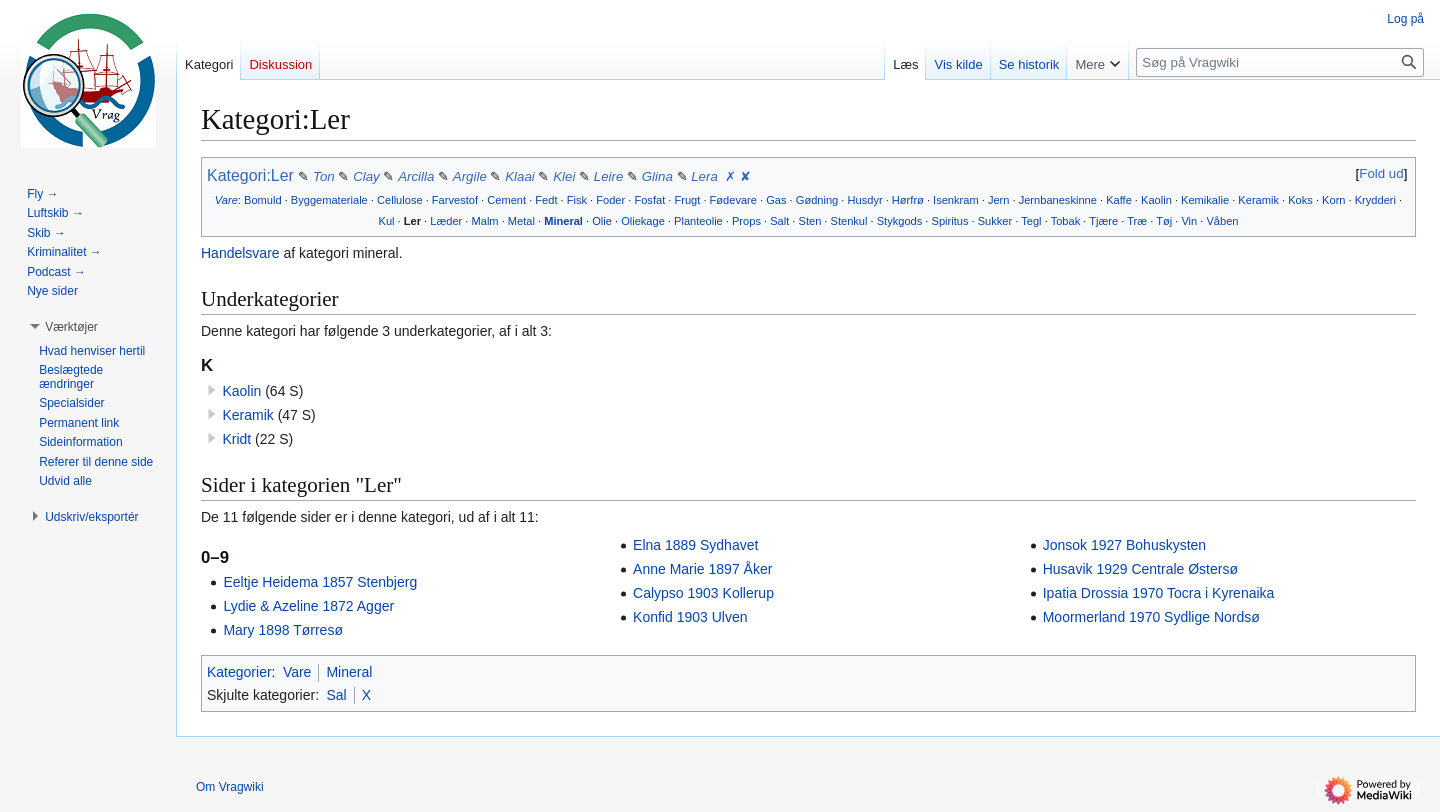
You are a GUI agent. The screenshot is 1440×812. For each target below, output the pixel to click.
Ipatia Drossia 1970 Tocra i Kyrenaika (1159, 593)
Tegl (1031, 221)
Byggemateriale (329, 200)
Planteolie (698, 221)
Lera (704, 176)
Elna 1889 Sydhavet (695, 545)
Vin (1189, 221)
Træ (1137, 221)
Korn (1333, 200)
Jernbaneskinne (1058, 200)
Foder (610, 200)
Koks (1300, 200)
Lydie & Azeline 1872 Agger (308, 606)
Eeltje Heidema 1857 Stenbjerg (320, 582)
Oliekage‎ (643, 221)
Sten (810, 221)
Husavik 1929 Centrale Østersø (1140, 569)
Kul (387, 221)
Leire (609, 176)
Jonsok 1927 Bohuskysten (1124, 545)
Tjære (1103, 221)
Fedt (546, 200)
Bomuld (263, 200)
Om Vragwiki (230, 787)
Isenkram (956, 200)
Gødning (817, 200)
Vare (226, 200)
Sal (336, 695)
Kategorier (239, 672)
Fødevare (733, 200)
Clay (366, 176)
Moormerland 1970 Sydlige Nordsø (1151, 617)
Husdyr (865, 200)
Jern (999, 200)
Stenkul (849, 221)
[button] (71, 327)
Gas (776, 200)
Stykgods (900, 221)
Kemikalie (1205, 200)
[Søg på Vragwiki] (1280, 62)
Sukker (995, 221)
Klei (564, 176)
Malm (485, 221)
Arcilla (416, 176)
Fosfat (649, 200)
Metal (521, 221)
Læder (446, 221)
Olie (602, 221)
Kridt (236, 439)
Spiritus (950, 221)
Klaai (520, 176)
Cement (506, 200)
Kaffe (1119, 200)
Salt (779, 221)
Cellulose (400, 200)
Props (746, 221)
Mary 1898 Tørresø (283, 630)
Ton (325, 176)
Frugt (687, 200)
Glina (657, 176)
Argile (470, 176)
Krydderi (1375, 200)
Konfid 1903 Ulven (690, 617)
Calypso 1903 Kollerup (703, 593)
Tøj (1164, 221)
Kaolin (1156, 200)
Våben (1222, 221)
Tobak (1066, 221)
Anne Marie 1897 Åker (702, 569)
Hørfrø (908, 200)
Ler (412, 221)
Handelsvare (240, 253)
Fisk (577, 200)
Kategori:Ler (250, 175)
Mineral (563, 221)
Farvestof (455, 200)
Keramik (1258, 200)
